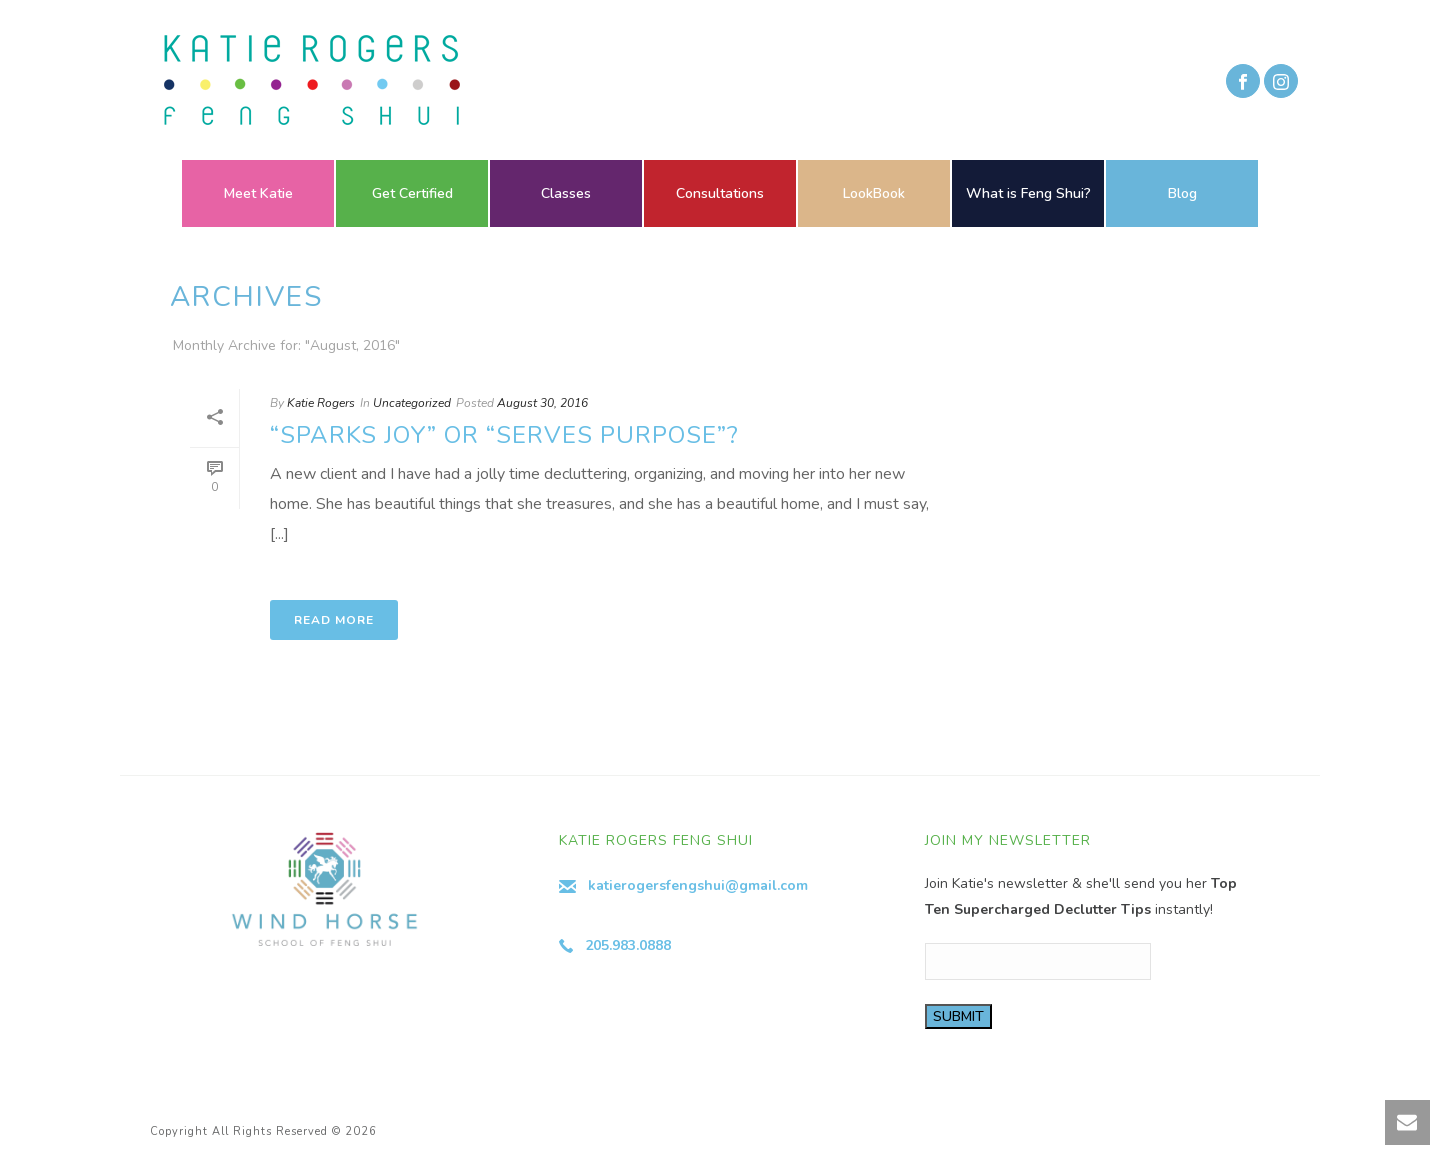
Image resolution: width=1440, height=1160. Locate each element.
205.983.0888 (628, 945)
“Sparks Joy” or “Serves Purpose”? (504, 435)
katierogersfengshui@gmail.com (698, 885)
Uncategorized (412, 403)
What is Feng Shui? (1028, 193)
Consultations (720, 193)
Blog (1182, 193)
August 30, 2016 (542, 403)
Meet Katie (258, 193)
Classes (566, 193)
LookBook (874, 193)
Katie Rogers (321, 403)
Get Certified (412, 193)
